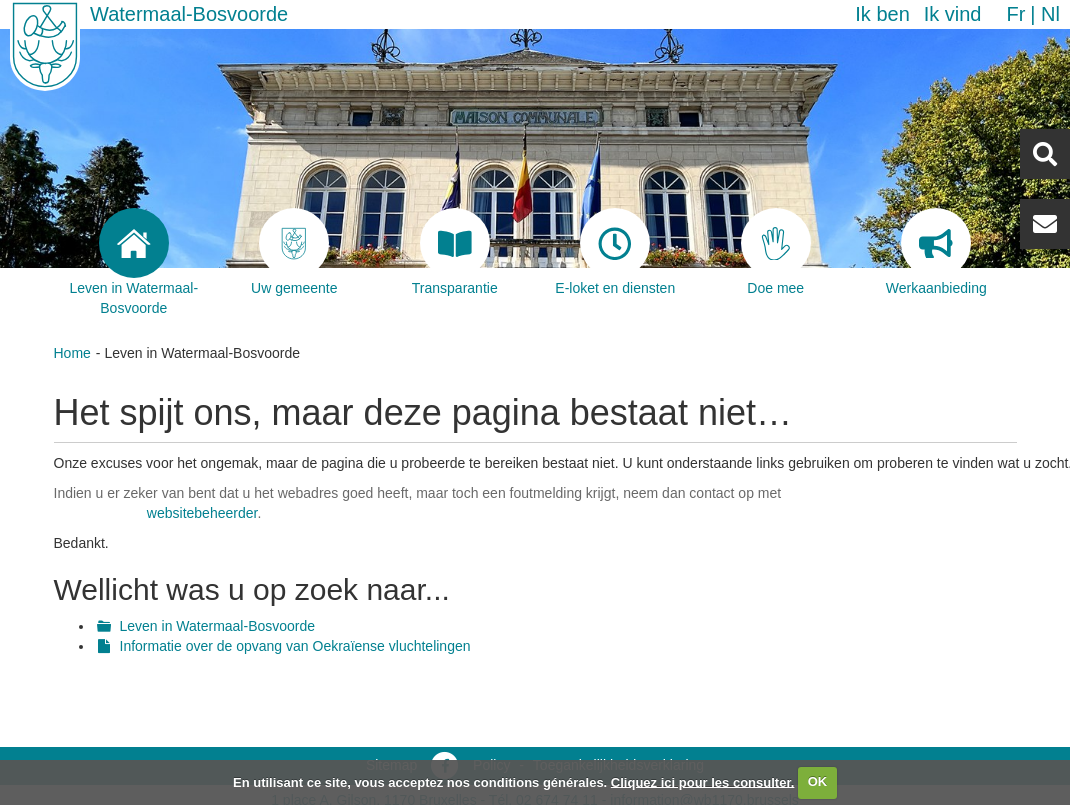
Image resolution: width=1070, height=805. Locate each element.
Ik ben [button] (882, 14)
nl (1050, 14)
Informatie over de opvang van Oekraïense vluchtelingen (295, 646)
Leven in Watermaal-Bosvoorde (218, 626)
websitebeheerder (202, 513)
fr (1015, 14)
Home (72, 353)
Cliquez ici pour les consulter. (703, 781)
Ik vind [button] (953, 14)
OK (818, 781)
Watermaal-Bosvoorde (189, 14)
